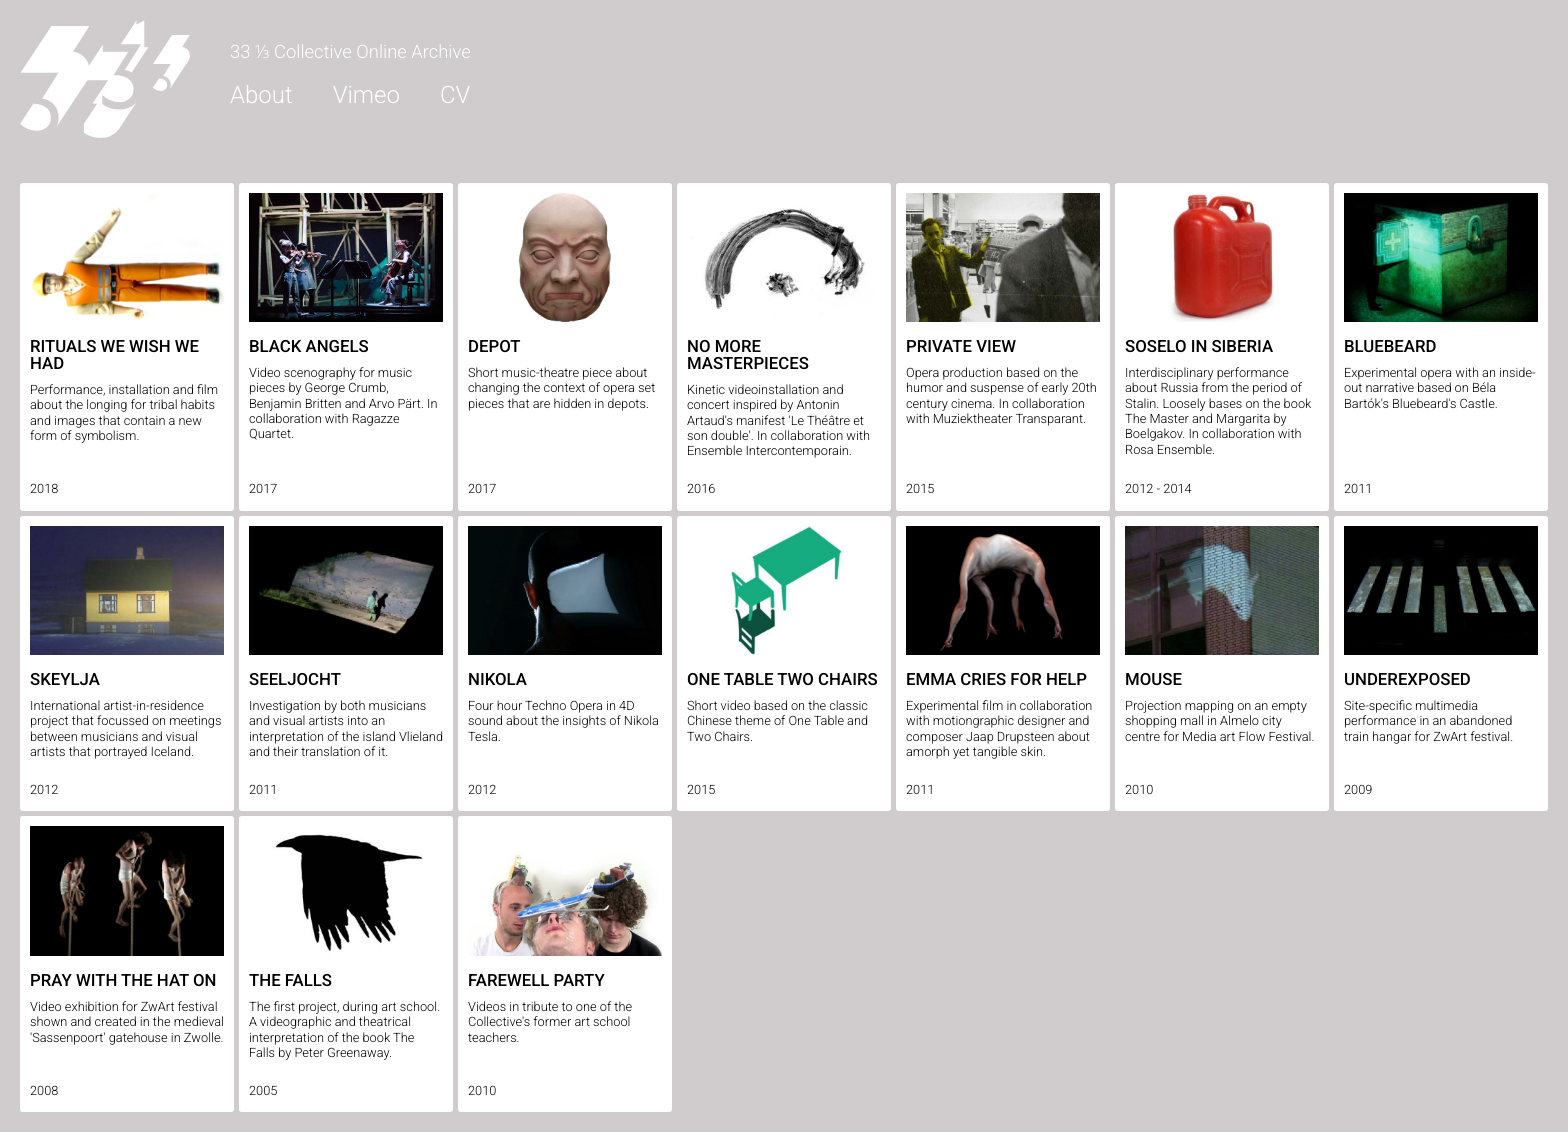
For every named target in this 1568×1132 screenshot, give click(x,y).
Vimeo (366, 95)
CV (455, 95)
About (261, 95)
